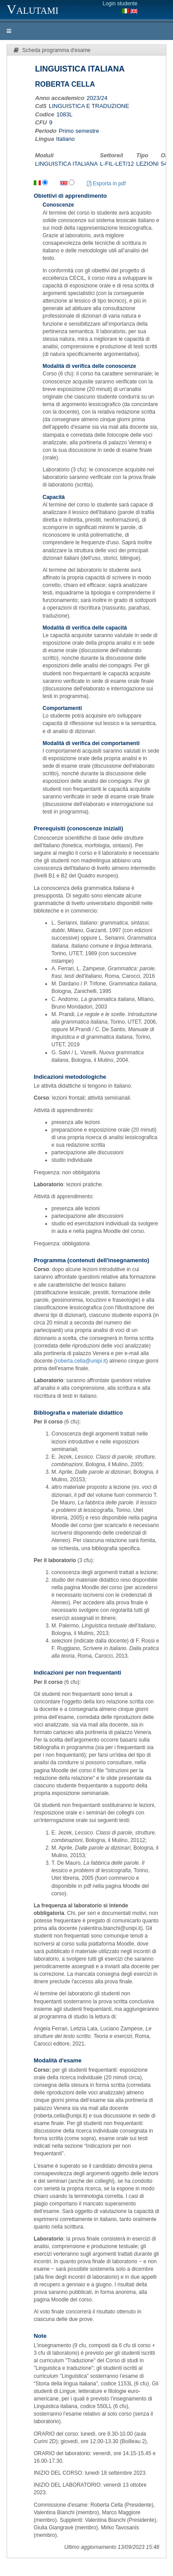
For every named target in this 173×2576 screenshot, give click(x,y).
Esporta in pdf (106, 183)
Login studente (120, 3)
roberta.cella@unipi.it (81, 1361)
